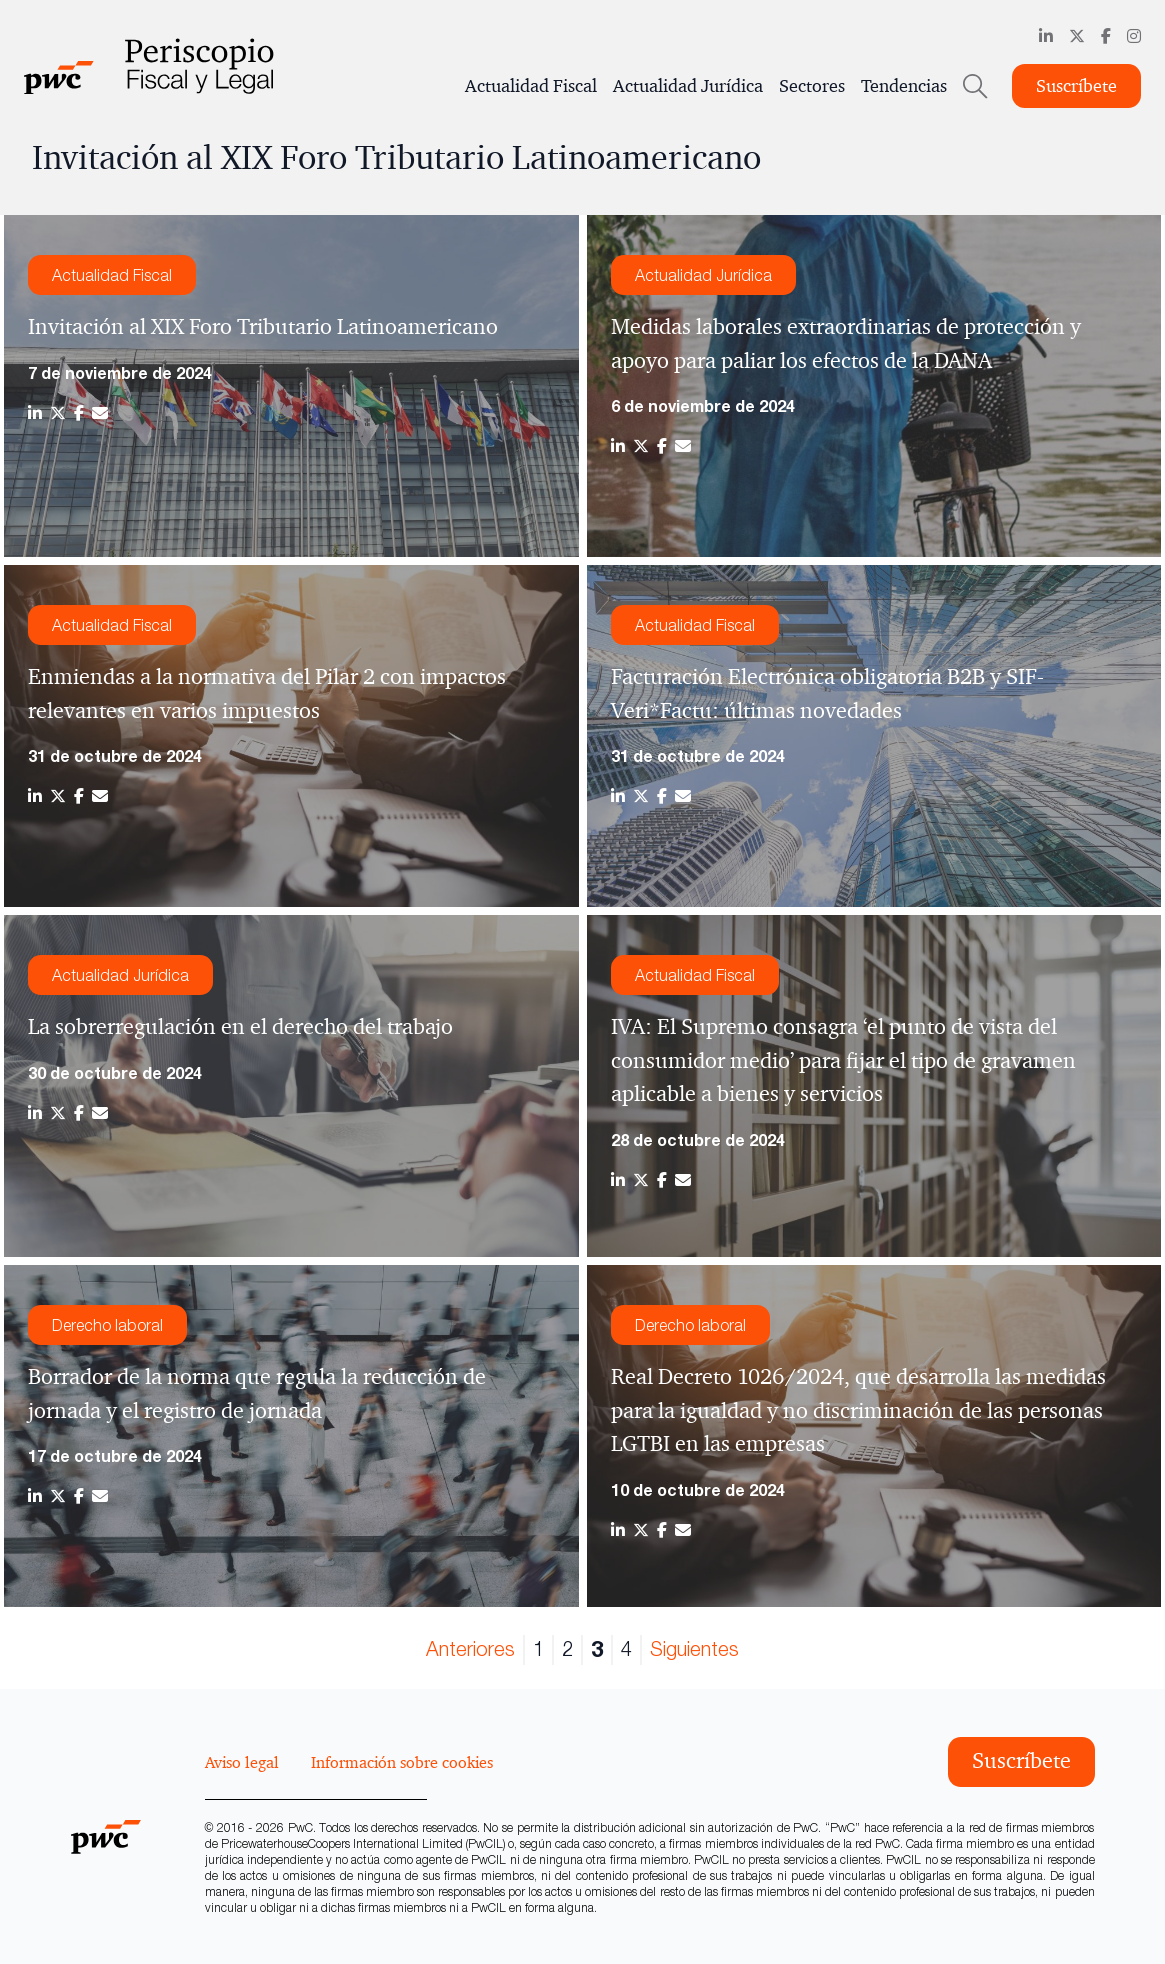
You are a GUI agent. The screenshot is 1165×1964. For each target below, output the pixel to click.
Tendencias (904, 86)
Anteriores (470, 1648)
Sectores (812, 86)
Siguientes (694, 1648)
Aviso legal (242, 1762)
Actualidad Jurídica (688, 86)
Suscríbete (1076, 86)
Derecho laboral (107, 1325)
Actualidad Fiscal (531, 86)
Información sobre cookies (402, 1762)
